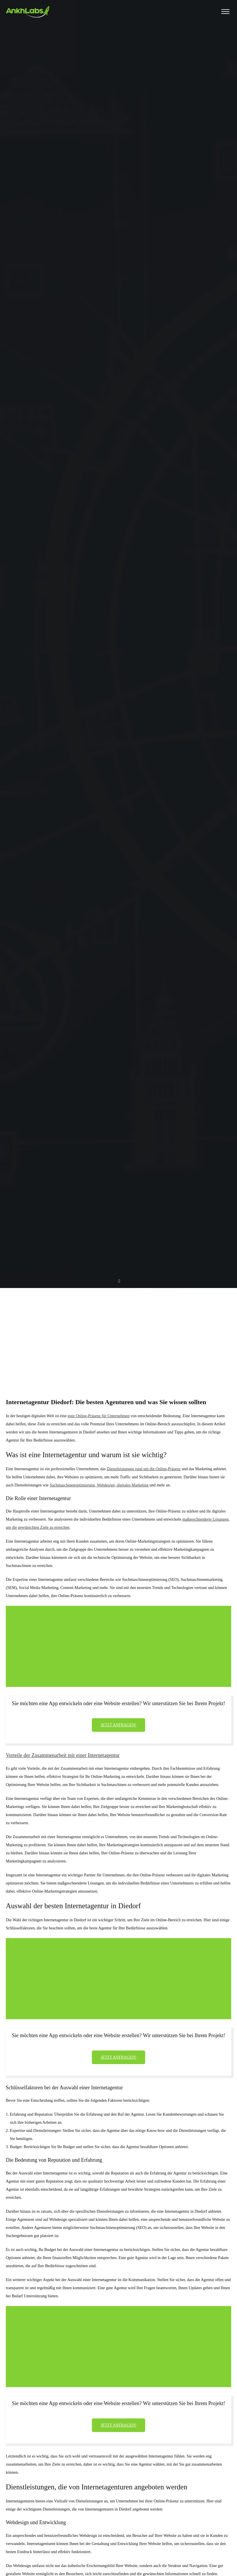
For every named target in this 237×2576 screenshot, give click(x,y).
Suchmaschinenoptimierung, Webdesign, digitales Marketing (99, 1485)
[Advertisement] (118, 1332)
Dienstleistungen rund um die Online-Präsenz (144, 1469)
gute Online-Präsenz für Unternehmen (99, 1416)
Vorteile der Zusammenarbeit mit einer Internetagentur (63, 1755)
